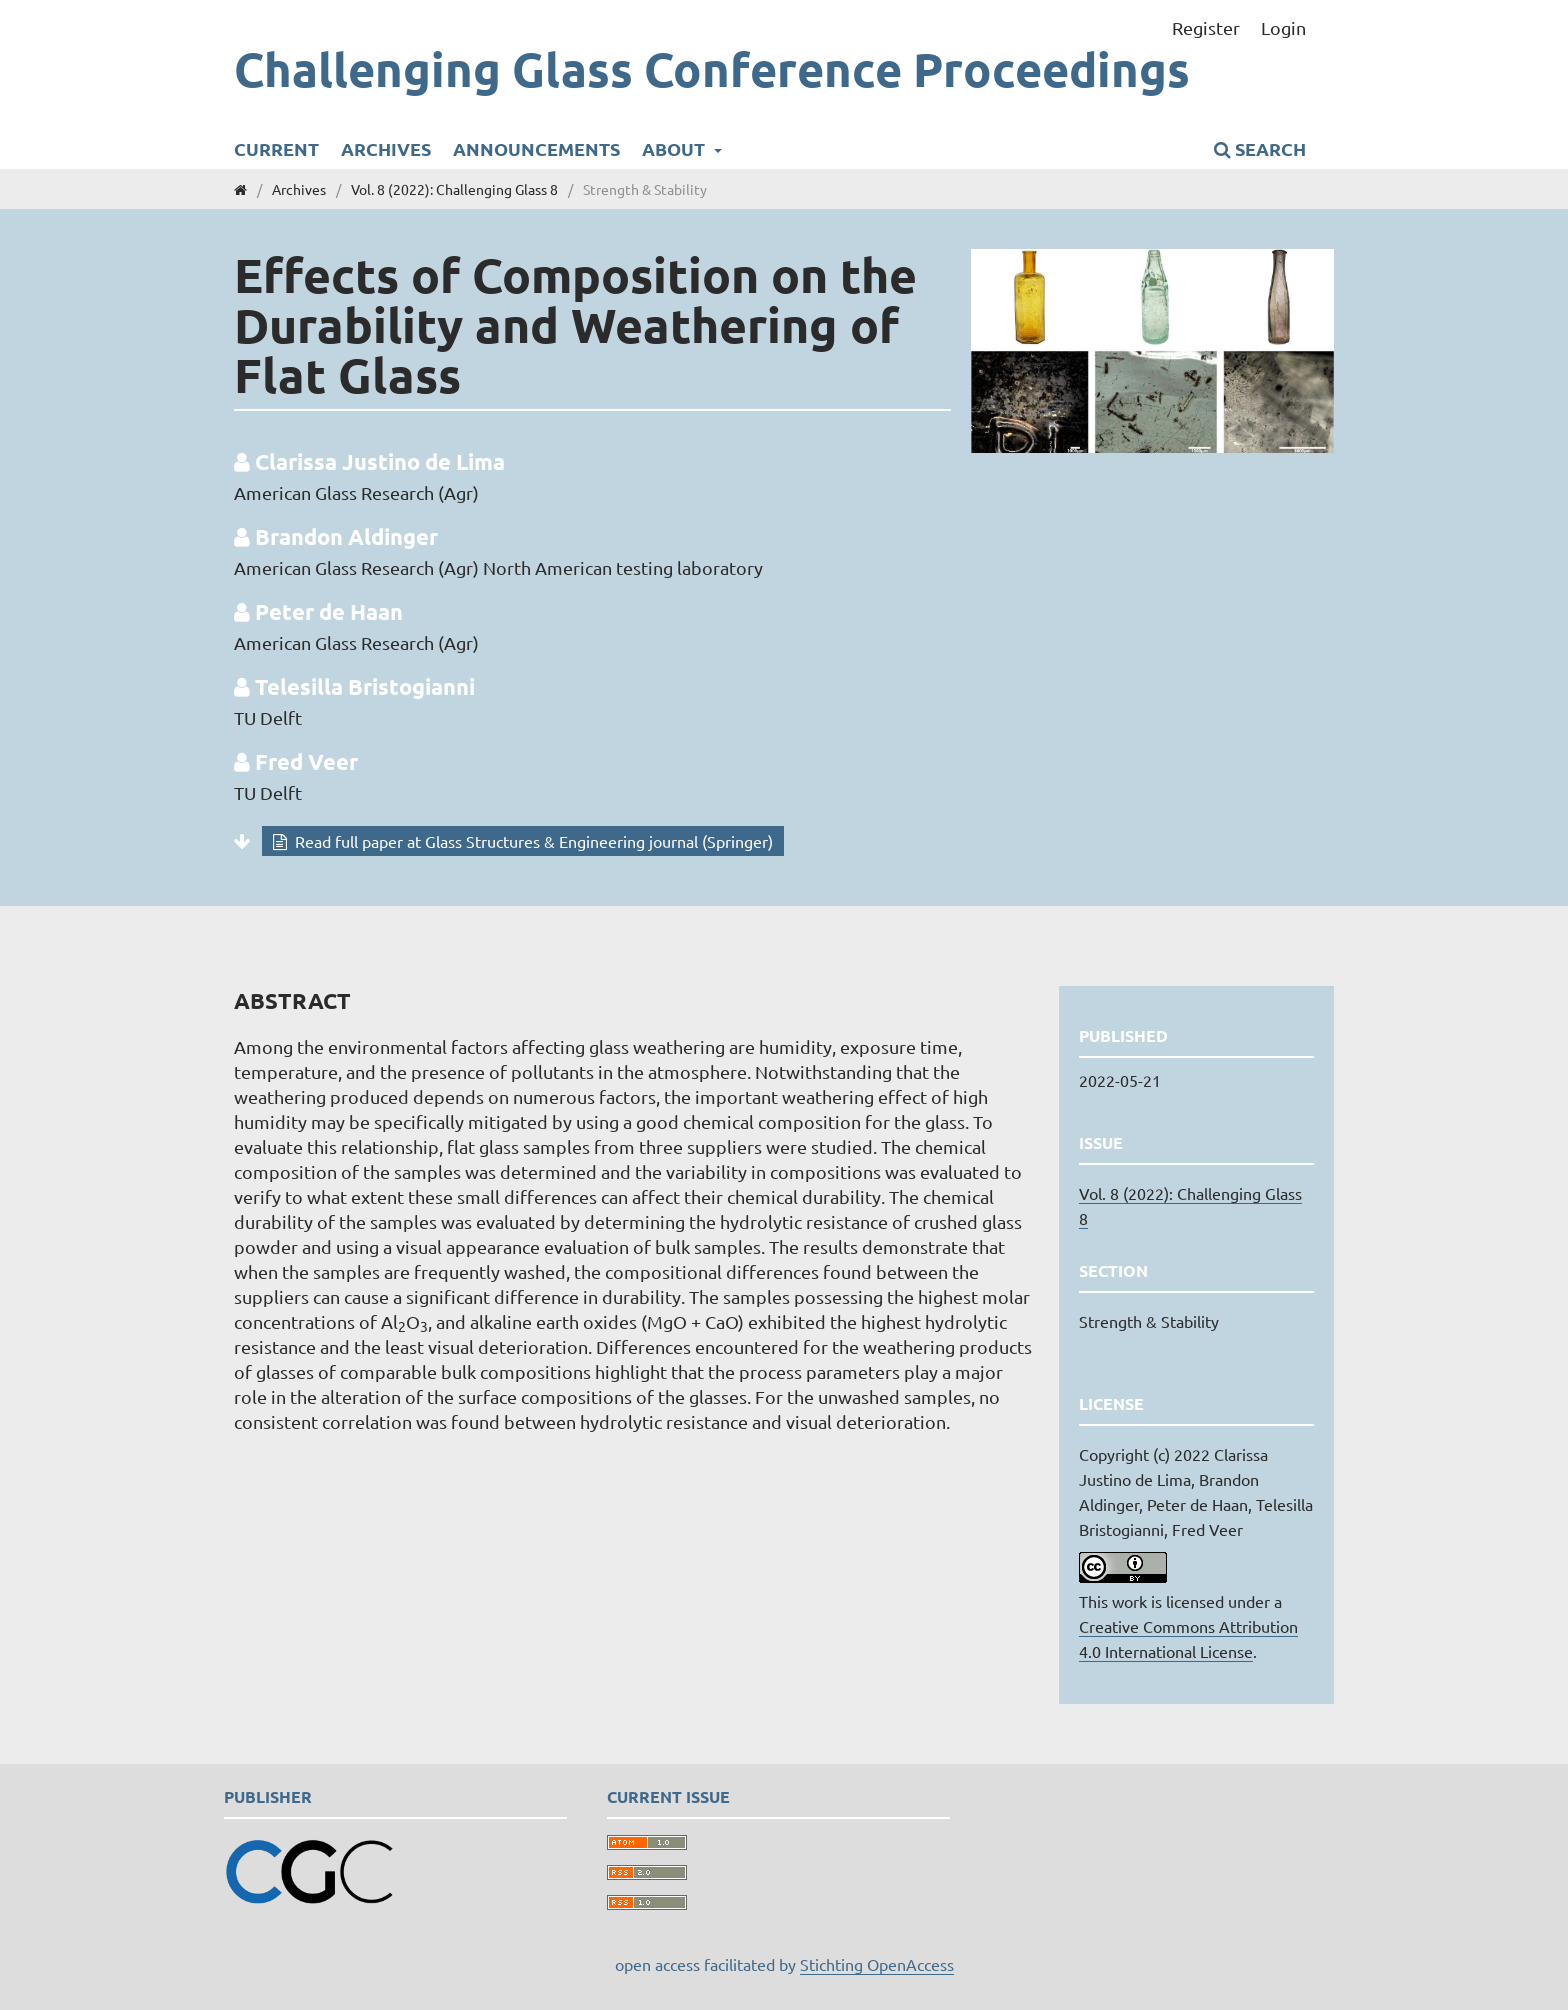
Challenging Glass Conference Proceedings (712, 68)
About (675, 148)
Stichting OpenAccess (877, 1964)
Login (1283, 27)
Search (1260, 148)
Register (1206, 27)
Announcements (536, 148)
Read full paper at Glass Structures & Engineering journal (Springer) (532, 841)
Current (276, 148)
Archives (386, 148)
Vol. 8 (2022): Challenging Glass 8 (454, 189)
